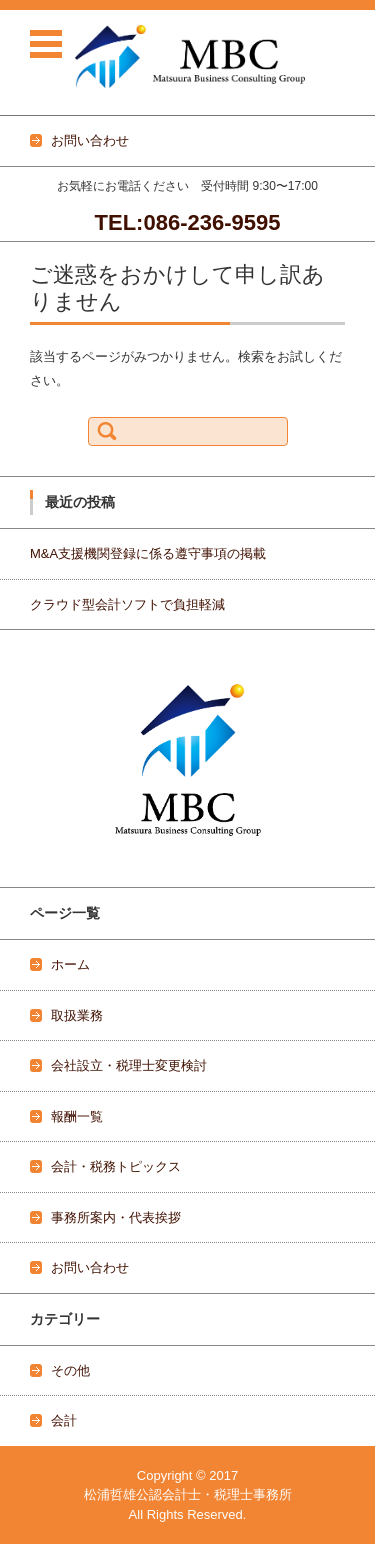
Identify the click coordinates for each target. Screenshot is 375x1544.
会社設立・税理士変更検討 (129, 1065)
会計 (64, 1420)
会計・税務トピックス (116, 1166)
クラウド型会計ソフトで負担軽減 (127, 604)
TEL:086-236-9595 (188, 222)
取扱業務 (77, 1015)
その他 (70, 1370)
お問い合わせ (90, 1267)
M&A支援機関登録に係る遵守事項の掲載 (148, 553)
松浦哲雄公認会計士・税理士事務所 (188, 1494)
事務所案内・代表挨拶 (116, 1217)
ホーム (70, 964)
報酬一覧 (77, 1116)
